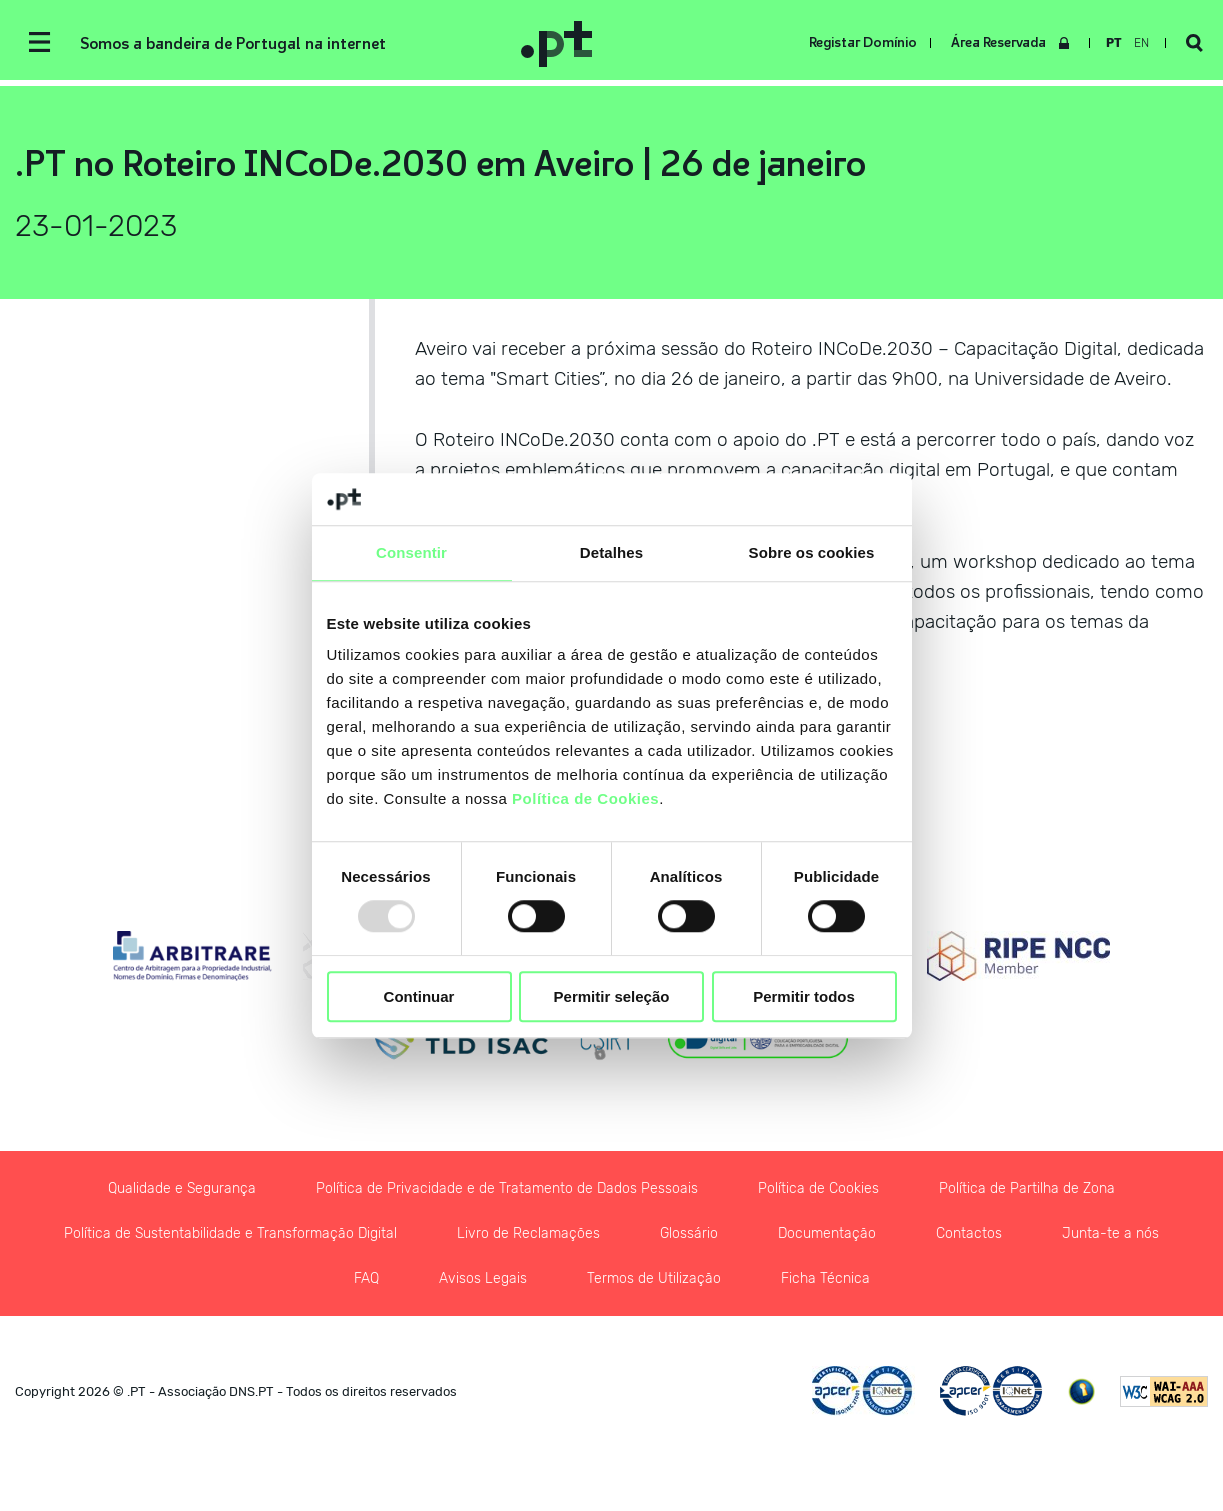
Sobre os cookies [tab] (812, 552)
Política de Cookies (585, 799)
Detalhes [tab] (611, 552)
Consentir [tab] (411, 552)
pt (1114, 43)
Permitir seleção (612, 996)
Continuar (419, 996)
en (1141, 43)
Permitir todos (804, 996)
